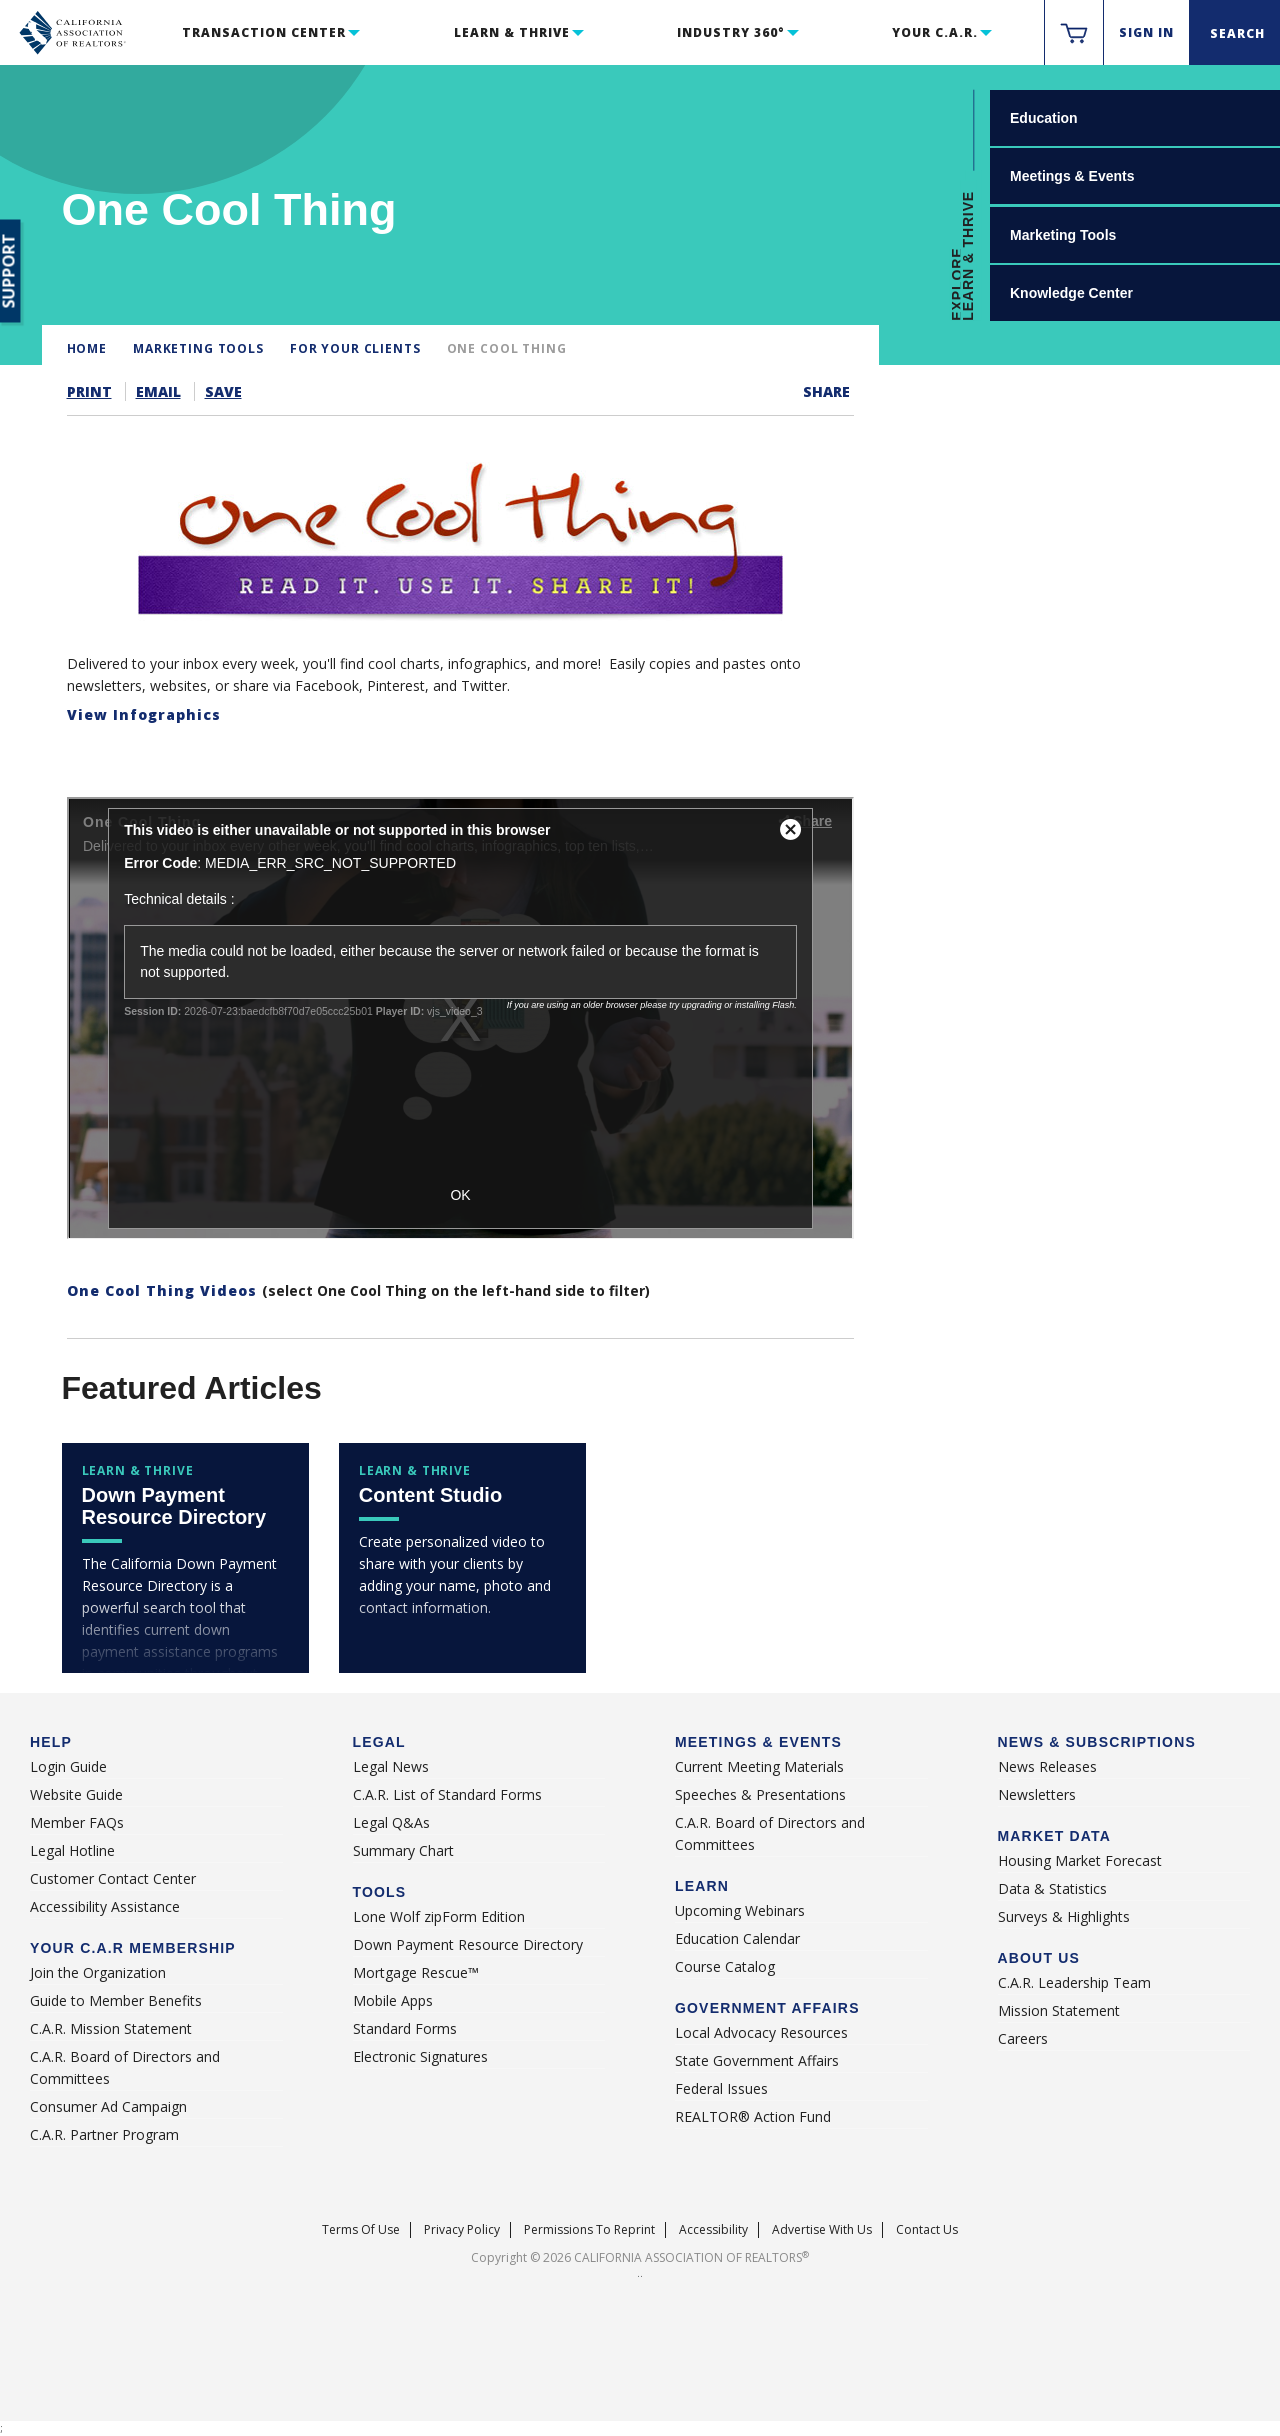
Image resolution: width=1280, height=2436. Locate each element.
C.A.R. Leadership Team (1074, 1982)
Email (158, 391)
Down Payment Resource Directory (468, 1944)
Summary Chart (403, 1850)
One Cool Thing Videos (164, 1290)
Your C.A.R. (935, 32)
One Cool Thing (507, 348)
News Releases (1047, 1766)
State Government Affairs (757, 2060)
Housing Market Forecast (1080, 1860)
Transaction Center (264, 32)
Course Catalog (725, 1966)
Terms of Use (361, 2229)
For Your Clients (355, 348)
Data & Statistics (1052, 1888)
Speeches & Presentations (760, 1794)
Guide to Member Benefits (116, 2000)
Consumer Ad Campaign (108, 2106)
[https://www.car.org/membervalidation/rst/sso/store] (1074, 33)
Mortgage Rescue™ (416, 1972)
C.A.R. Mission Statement (111, 2028)
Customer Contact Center (113, 1878)
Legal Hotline (72, 1850)
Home (87, 348)
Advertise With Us (822, 2229)
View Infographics (144, 714)
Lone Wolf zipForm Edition (439, 1916)
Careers (1023, 2038)
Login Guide (68, 1766)
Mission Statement (1059, 2010)
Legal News (391, 1766)
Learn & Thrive (512, 32)
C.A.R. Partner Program (104, 2134)
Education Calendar (737, 1938)
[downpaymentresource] (185, 1558)
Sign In (1146, 32)
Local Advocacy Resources (761, 2032)
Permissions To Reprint (589, 2229)
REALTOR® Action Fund (753, 2116)
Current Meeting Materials (759, 1766)
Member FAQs (77, 1822)
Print (89, 391)
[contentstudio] (462, 1558)
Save (223, 391)
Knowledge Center (1071, 293)
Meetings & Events (1072, 176)
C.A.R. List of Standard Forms (447, 1794)
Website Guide (76, 1794)
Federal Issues (721, 2088)
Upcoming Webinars (740, 1910)
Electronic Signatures (420, 2056)
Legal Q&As (391, 1822)
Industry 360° (730, 32)
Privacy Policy (462, 2229)
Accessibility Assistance (105, 1906)
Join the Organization (98, 1972)
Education (1044, 118)
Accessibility (713, 2229)
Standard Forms (405, 2028)
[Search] (1235, 33)
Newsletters (1037, 1794)
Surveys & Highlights (1064, 1916)
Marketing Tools (1063, 235)
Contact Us (927, 2229)
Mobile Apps (393, 2000)
